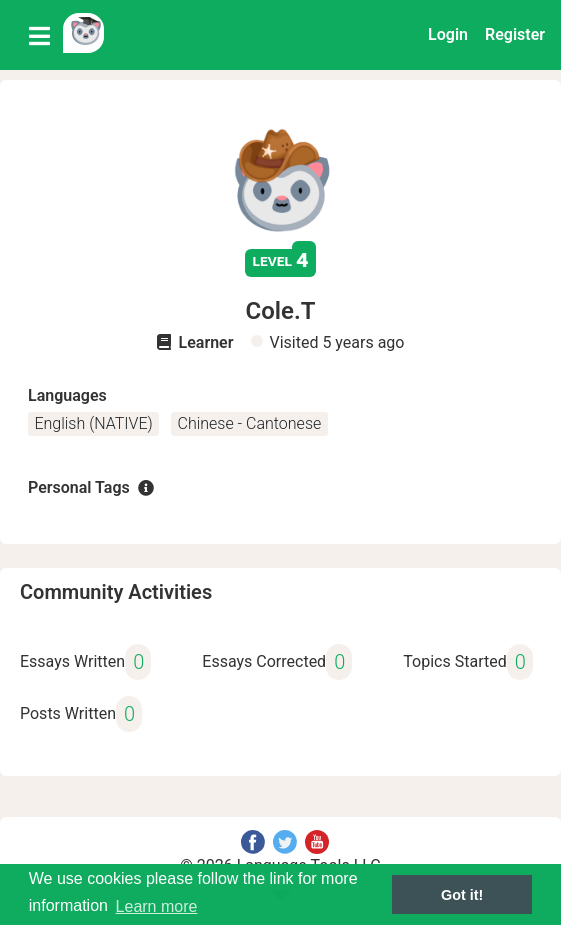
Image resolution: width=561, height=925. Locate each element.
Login (448, 34)
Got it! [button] (462, 895)
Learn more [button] (157, 906)
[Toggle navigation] (39, 35)
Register (515, 34)
